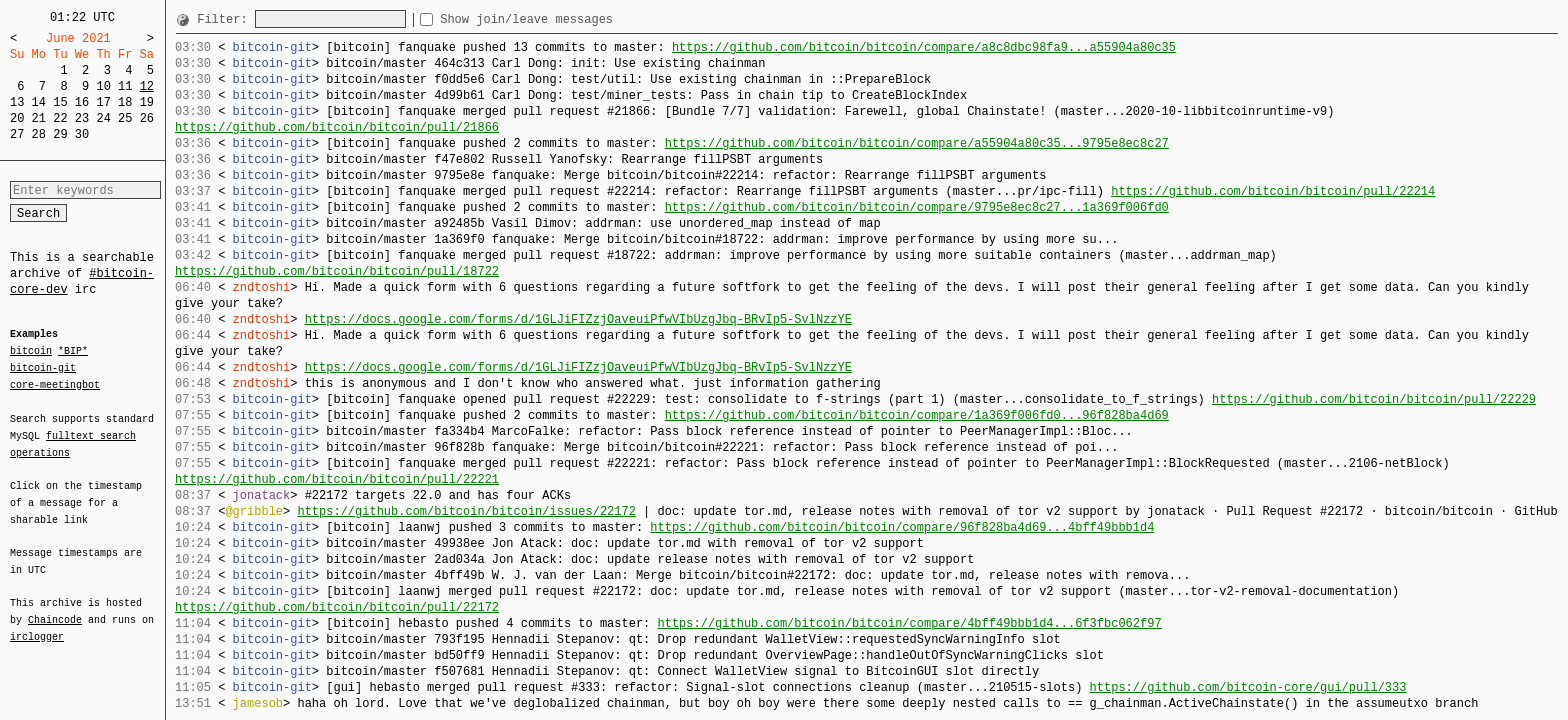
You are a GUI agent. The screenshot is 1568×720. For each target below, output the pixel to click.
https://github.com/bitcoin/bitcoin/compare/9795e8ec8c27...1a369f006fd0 (917, 207)
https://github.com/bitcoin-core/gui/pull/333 (1247, 687)
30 (82, 134)
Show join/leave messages (562, 19)
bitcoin (31, 352)
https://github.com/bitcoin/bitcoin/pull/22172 (337, 607)
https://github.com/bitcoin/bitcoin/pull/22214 (1273, 191)
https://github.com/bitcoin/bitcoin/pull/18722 (337, 271)
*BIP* (73, 352)
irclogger (37, 624)
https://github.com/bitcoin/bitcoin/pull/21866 (337, 127)
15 (60, 102)
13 (17, 102)
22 (60, 118)
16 (82, 102)
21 (39, 118)
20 (17, 118)
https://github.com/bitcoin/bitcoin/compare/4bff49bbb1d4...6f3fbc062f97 (909, 623)
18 (125, 102)
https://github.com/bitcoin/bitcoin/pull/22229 (1374, 399)
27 (17, 134)
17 (103, 102)
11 (125, 86)
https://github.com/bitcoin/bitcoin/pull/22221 (337, 479)
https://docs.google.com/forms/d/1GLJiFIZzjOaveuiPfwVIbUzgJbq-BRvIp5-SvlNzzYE (578, 319)
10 (103, 86)
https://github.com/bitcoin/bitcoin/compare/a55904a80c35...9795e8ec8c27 (917, 143)
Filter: (226, 19)
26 (147, 118)
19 (147, 102)
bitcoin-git (43, 368)
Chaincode (55, 608)
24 (103, 118)
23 (82, 118)
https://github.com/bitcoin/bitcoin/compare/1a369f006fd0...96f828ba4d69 (917, 415)
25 (125, 118)
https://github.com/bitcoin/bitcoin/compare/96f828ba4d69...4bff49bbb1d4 (902, 527)
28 (39, 134)
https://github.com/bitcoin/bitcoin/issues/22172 (466, 511)
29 (60, 134)
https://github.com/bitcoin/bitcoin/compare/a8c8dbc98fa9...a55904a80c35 (924, 47)
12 (147, 86)
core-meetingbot (55, 384)
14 (39, 102)
